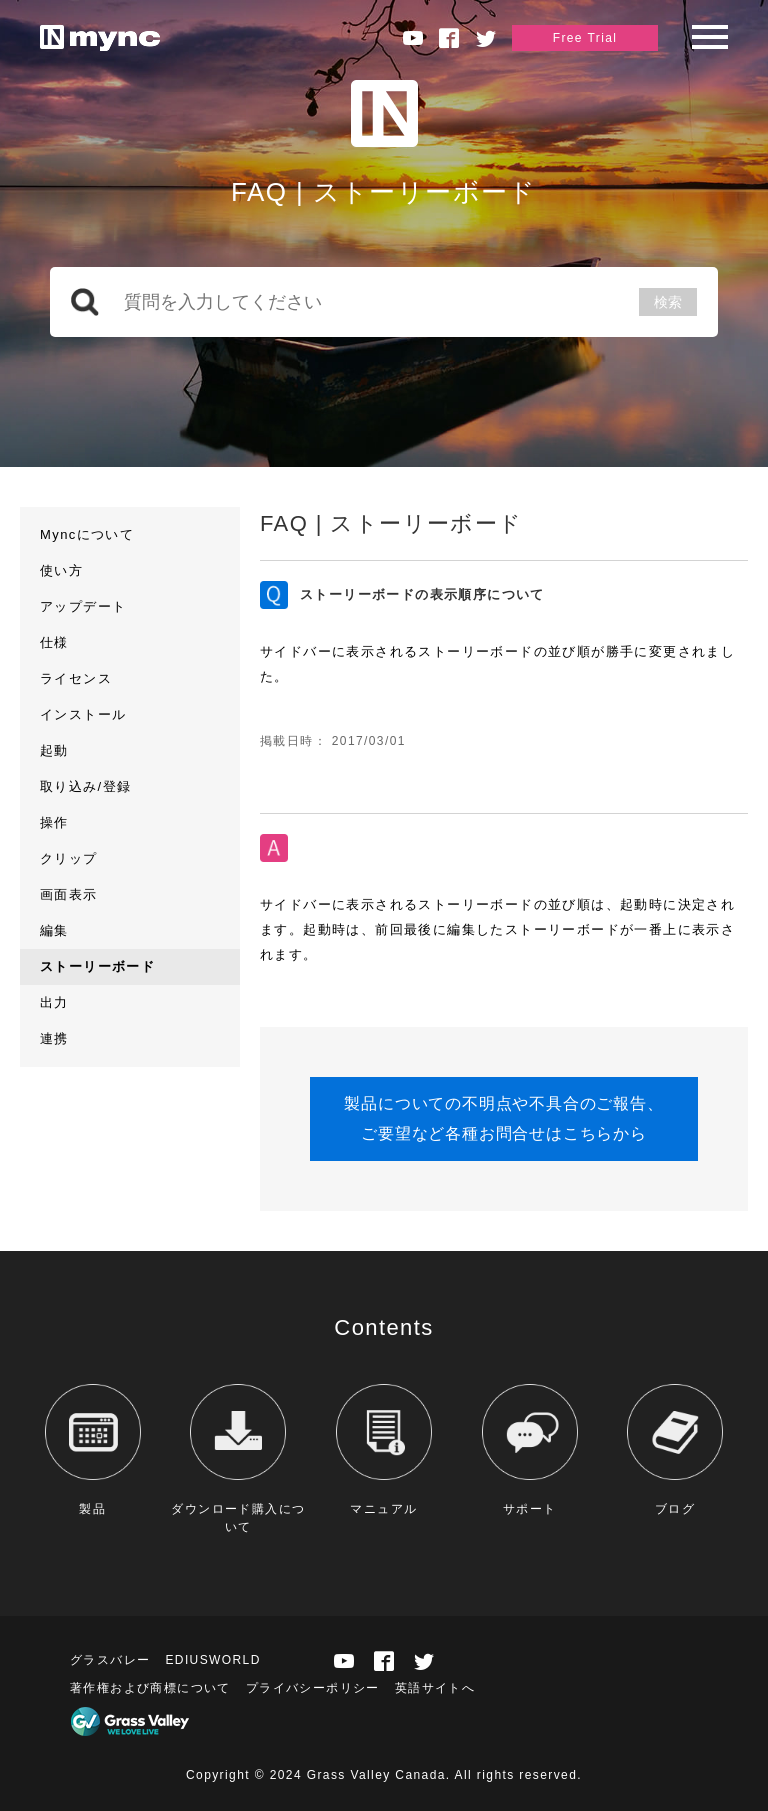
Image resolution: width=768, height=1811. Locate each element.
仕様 (54, 642)
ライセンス (76, 678)
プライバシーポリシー (313, 1688)
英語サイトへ (435, 1688)
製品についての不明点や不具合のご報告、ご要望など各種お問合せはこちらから (503, 1118)
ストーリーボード (97, 966)
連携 (54, 1038)
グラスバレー (110, 1660)
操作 (54, 822)
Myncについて (87, 534)
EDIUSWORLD (212, 1660)
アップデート (83, 606)
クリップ (69, 858)
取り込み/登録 (85, 786)
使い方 (61, 570)
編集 (54, 930)
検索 (668, 302)
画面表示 (69, 894)
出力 (54, 1002)
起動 (54, 750)
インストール (83, 714)
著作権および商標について (150, 1688)
